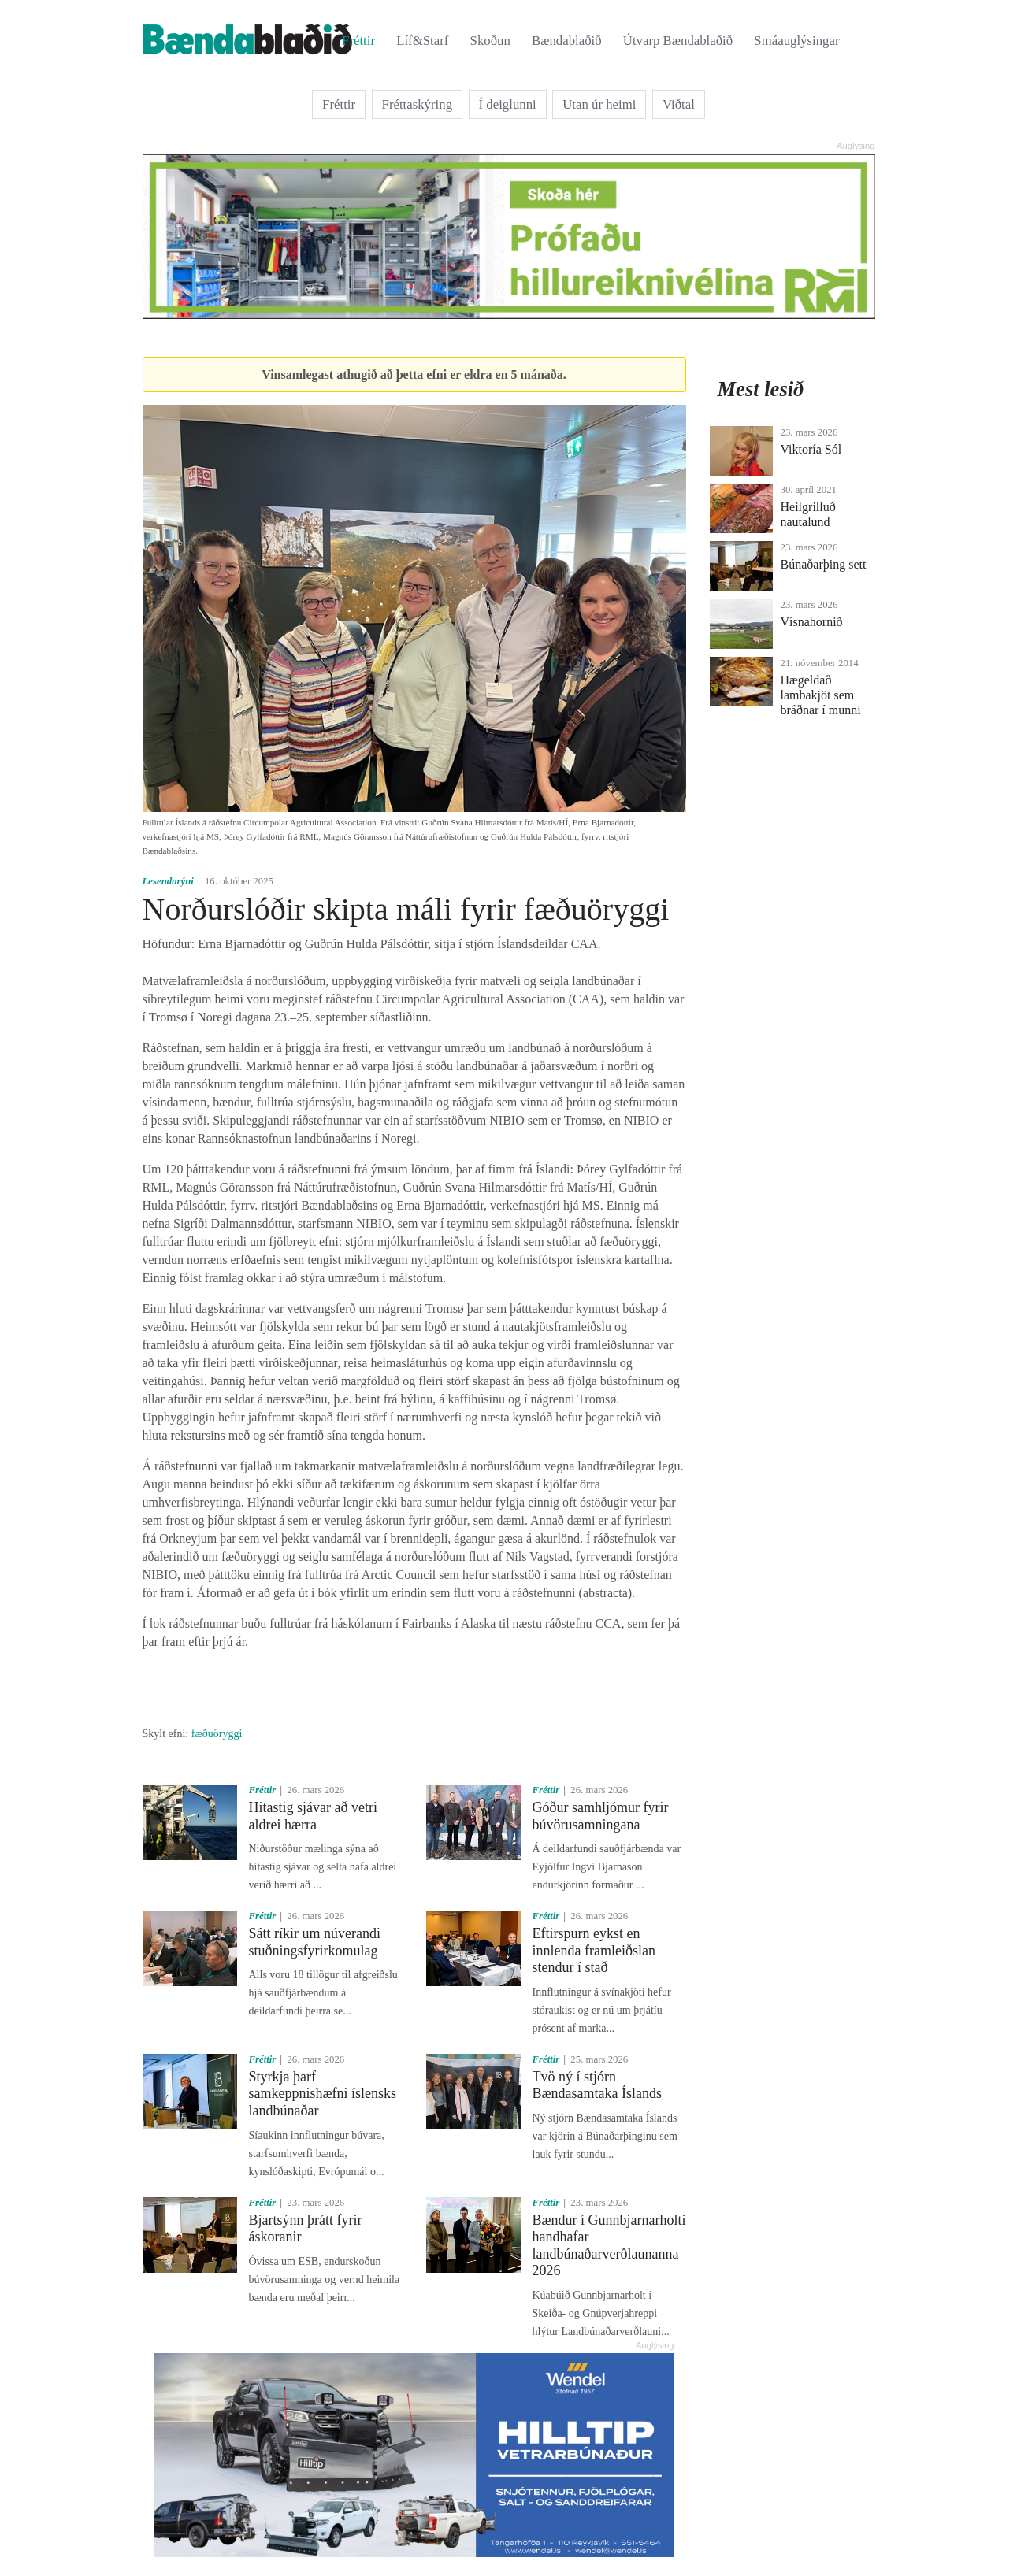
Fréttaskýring (417, 104)
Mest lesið (761, 389)
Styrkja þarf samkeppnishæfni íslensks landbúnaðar (323, 2093)
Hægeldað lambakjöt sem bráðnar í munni (821, 695)
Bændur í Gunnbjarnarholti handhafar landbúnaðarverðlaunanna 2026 (609, 2245)
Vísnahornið (812, 621)
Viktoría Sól (811, 449)
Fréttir (358, 40)
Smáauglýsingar (796, 40)
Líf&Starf (422, 40)
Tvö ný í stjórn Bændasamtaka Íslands (597, 2085)
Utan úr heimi (599, 104)
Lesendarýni (168, 881)
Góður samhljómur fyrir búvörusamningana (601, 1816)
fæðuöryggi (217, 1734)
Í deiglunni (507, 104)
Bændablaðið (567, 40)
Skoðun (490, 40)
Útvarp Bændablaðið (678, 40)
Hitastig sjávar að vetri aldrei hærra (313, 1816)
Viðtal (679, 104)
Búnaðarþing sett (824, 564)
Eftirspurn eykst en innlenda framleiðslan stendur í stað (594, 1950)
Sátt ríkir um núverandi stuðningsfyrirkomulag (314, 1942)
